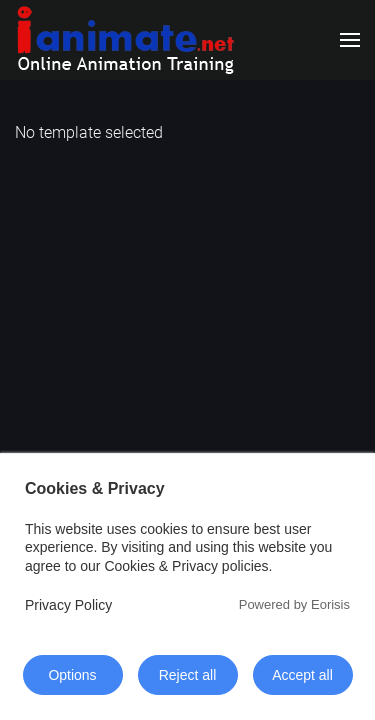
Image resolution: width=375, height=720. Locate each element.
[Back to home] (125, 40)
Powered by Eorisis (294, 604)
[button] (350, 40)
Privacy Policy (68, 605)
